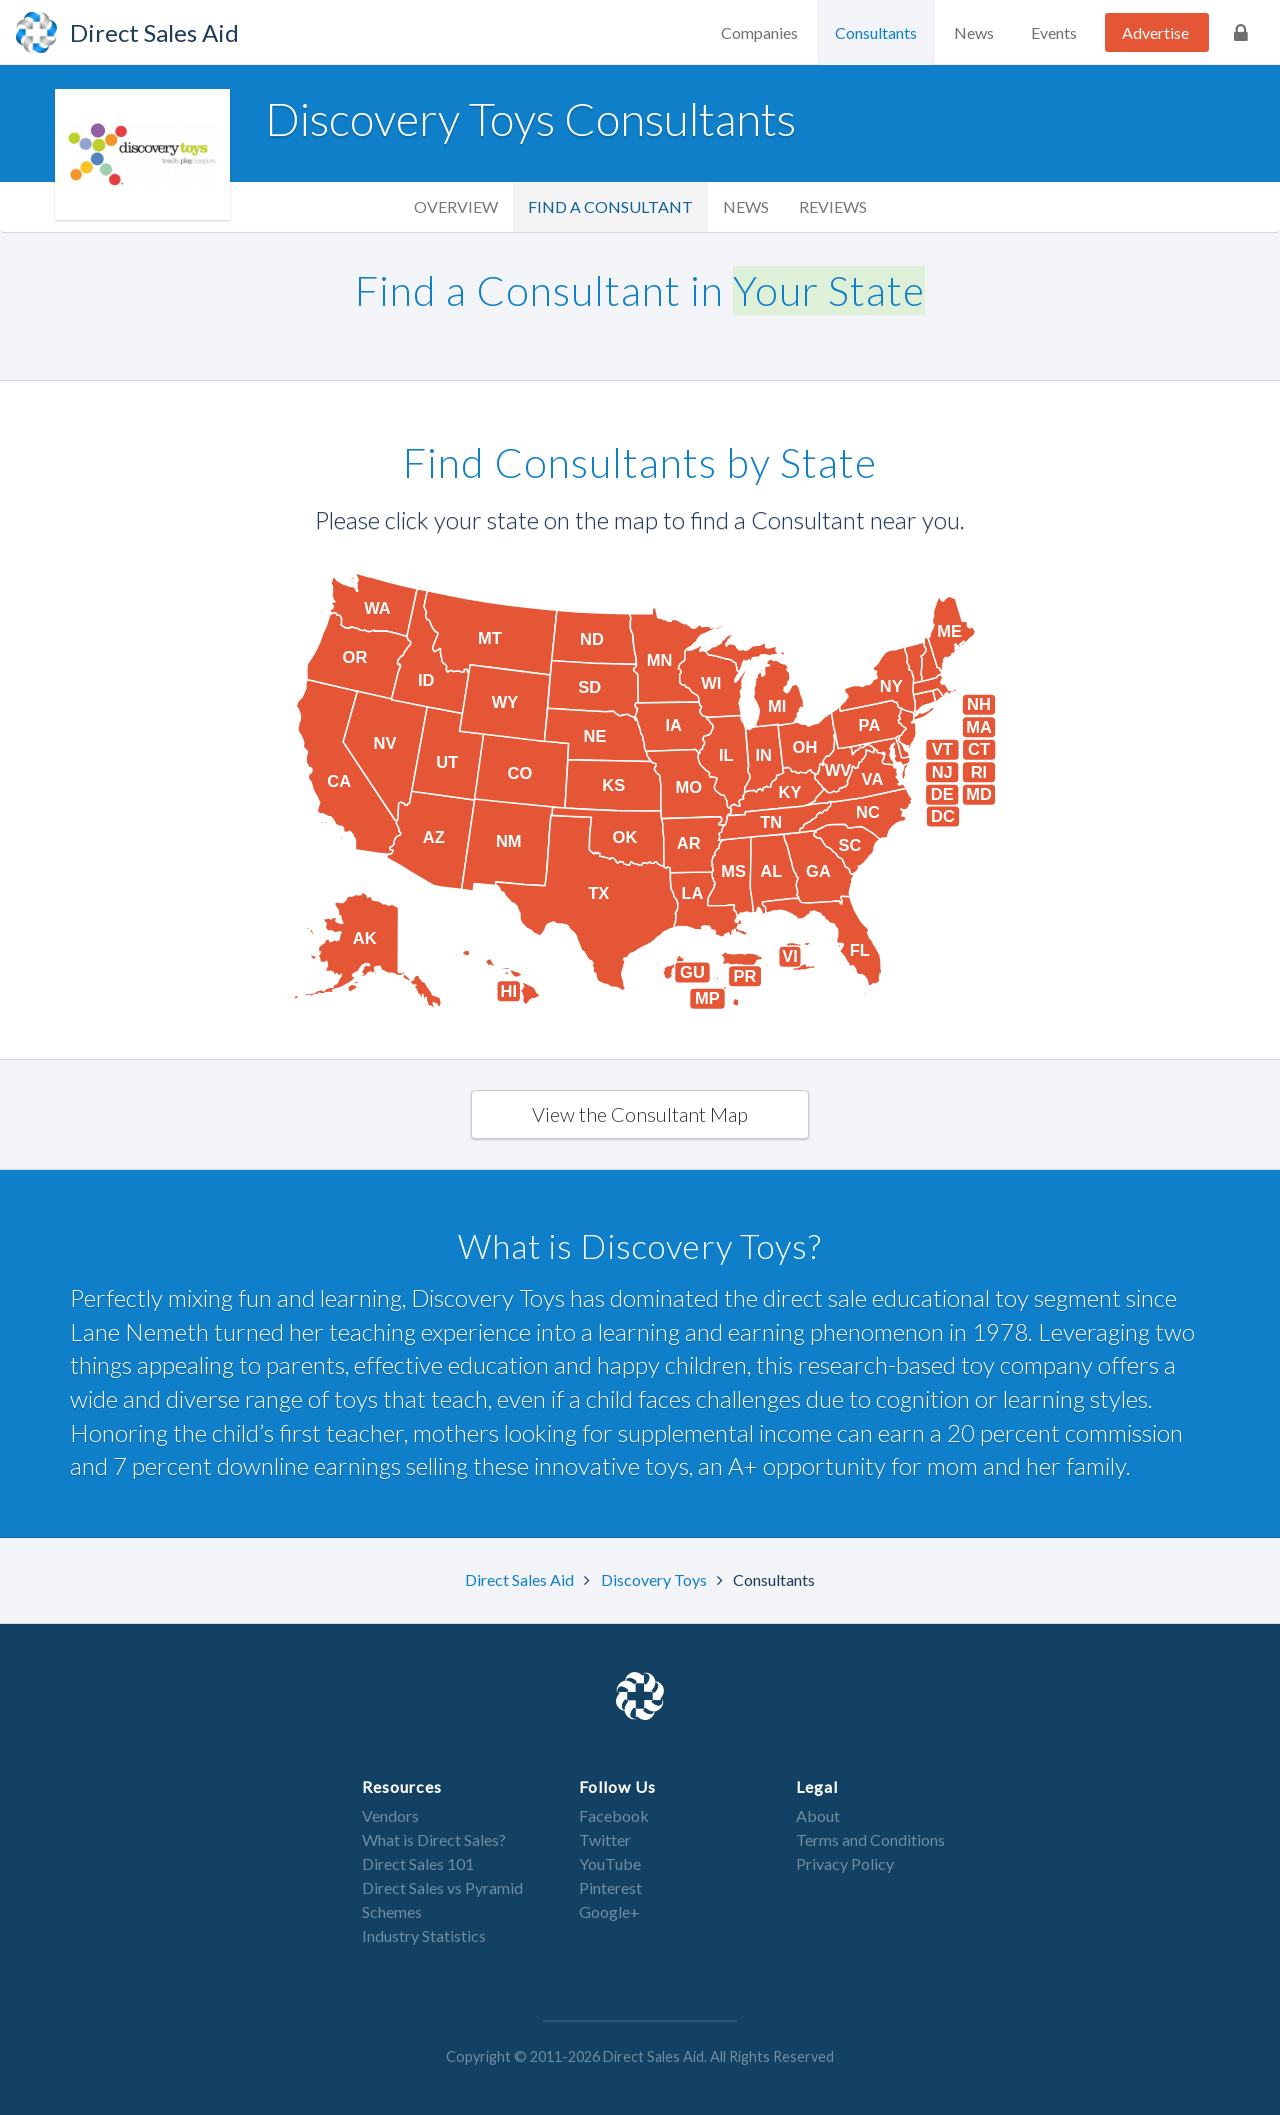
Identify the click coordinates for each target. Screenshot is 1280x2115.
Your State (829, 290)
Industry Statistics (424, 1935)
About (818, 1815)
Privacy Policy (845, 1863)
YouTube (610, 1863)
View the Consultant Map (640, 1114)
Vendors (390, 1815)
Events (1054, 32)
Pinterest (610, 1887)
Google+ (609, 1911)
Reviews (833, 206)
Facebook (614, 1815)
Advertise (1155, 32)
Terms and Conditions (870, 1839)
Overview (456, 206)
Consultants (876, 32)
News (974, 32)
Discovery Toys (655, 1579)
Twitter (605, 1839)
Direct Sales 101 (418, 1863)
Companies (759, 32)
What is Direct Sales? (434, 1839)
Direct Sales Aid (521, 1579)
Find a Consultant (610, 206)
